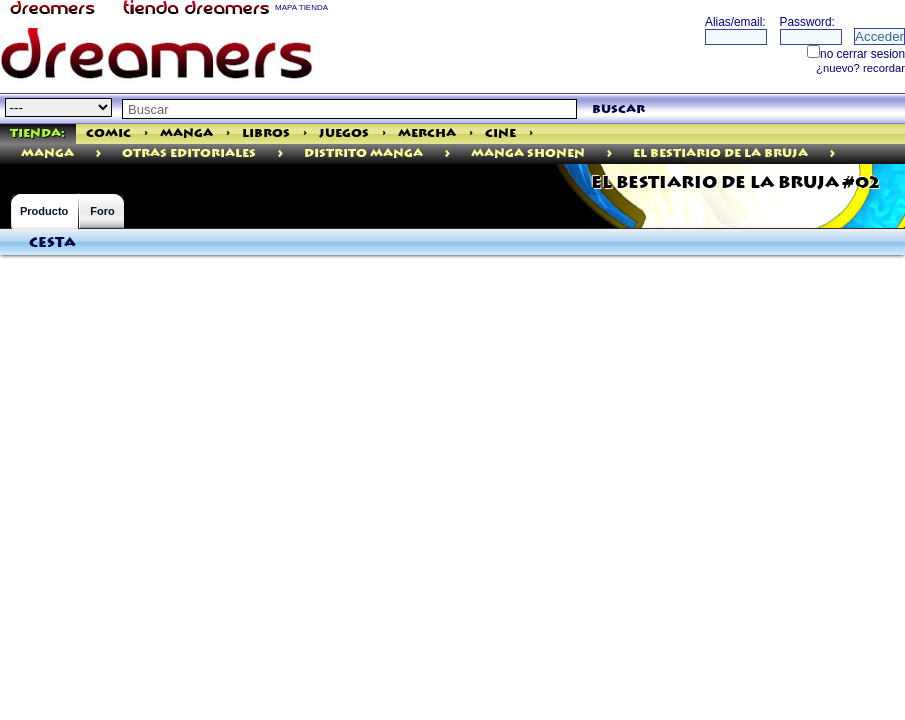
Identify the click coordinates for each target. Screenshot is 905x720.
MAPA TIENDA (301, 7)
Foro (102, 211)
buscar (618, 109)
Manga (186, 133)
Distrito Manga (363, 153)
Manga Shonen (528, 153)
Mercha (427, 133)
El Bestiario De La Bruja (720, 153)
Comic (108, 133)
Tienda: (37, 133)
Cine (500, 133)
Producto (44, 211)
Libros (266, 133)
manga (47, 153)
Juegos (344, 133)
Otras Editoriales (189, 153)
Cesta (52, 243)
